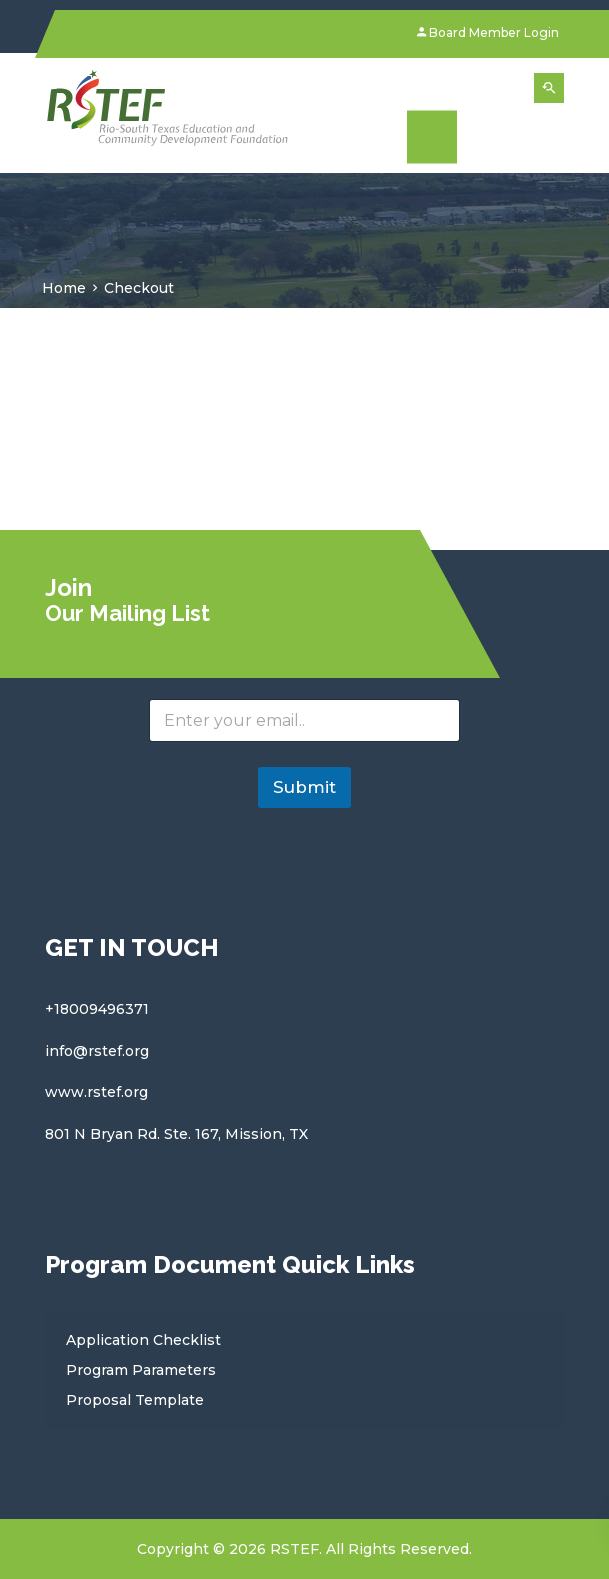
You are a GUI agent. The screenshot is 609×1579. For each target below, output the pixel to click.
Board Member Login (488, 32)
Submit (304, 787)
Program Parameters (141, 1370)
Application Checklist (143, 1340)
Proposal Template (135, 1400)
